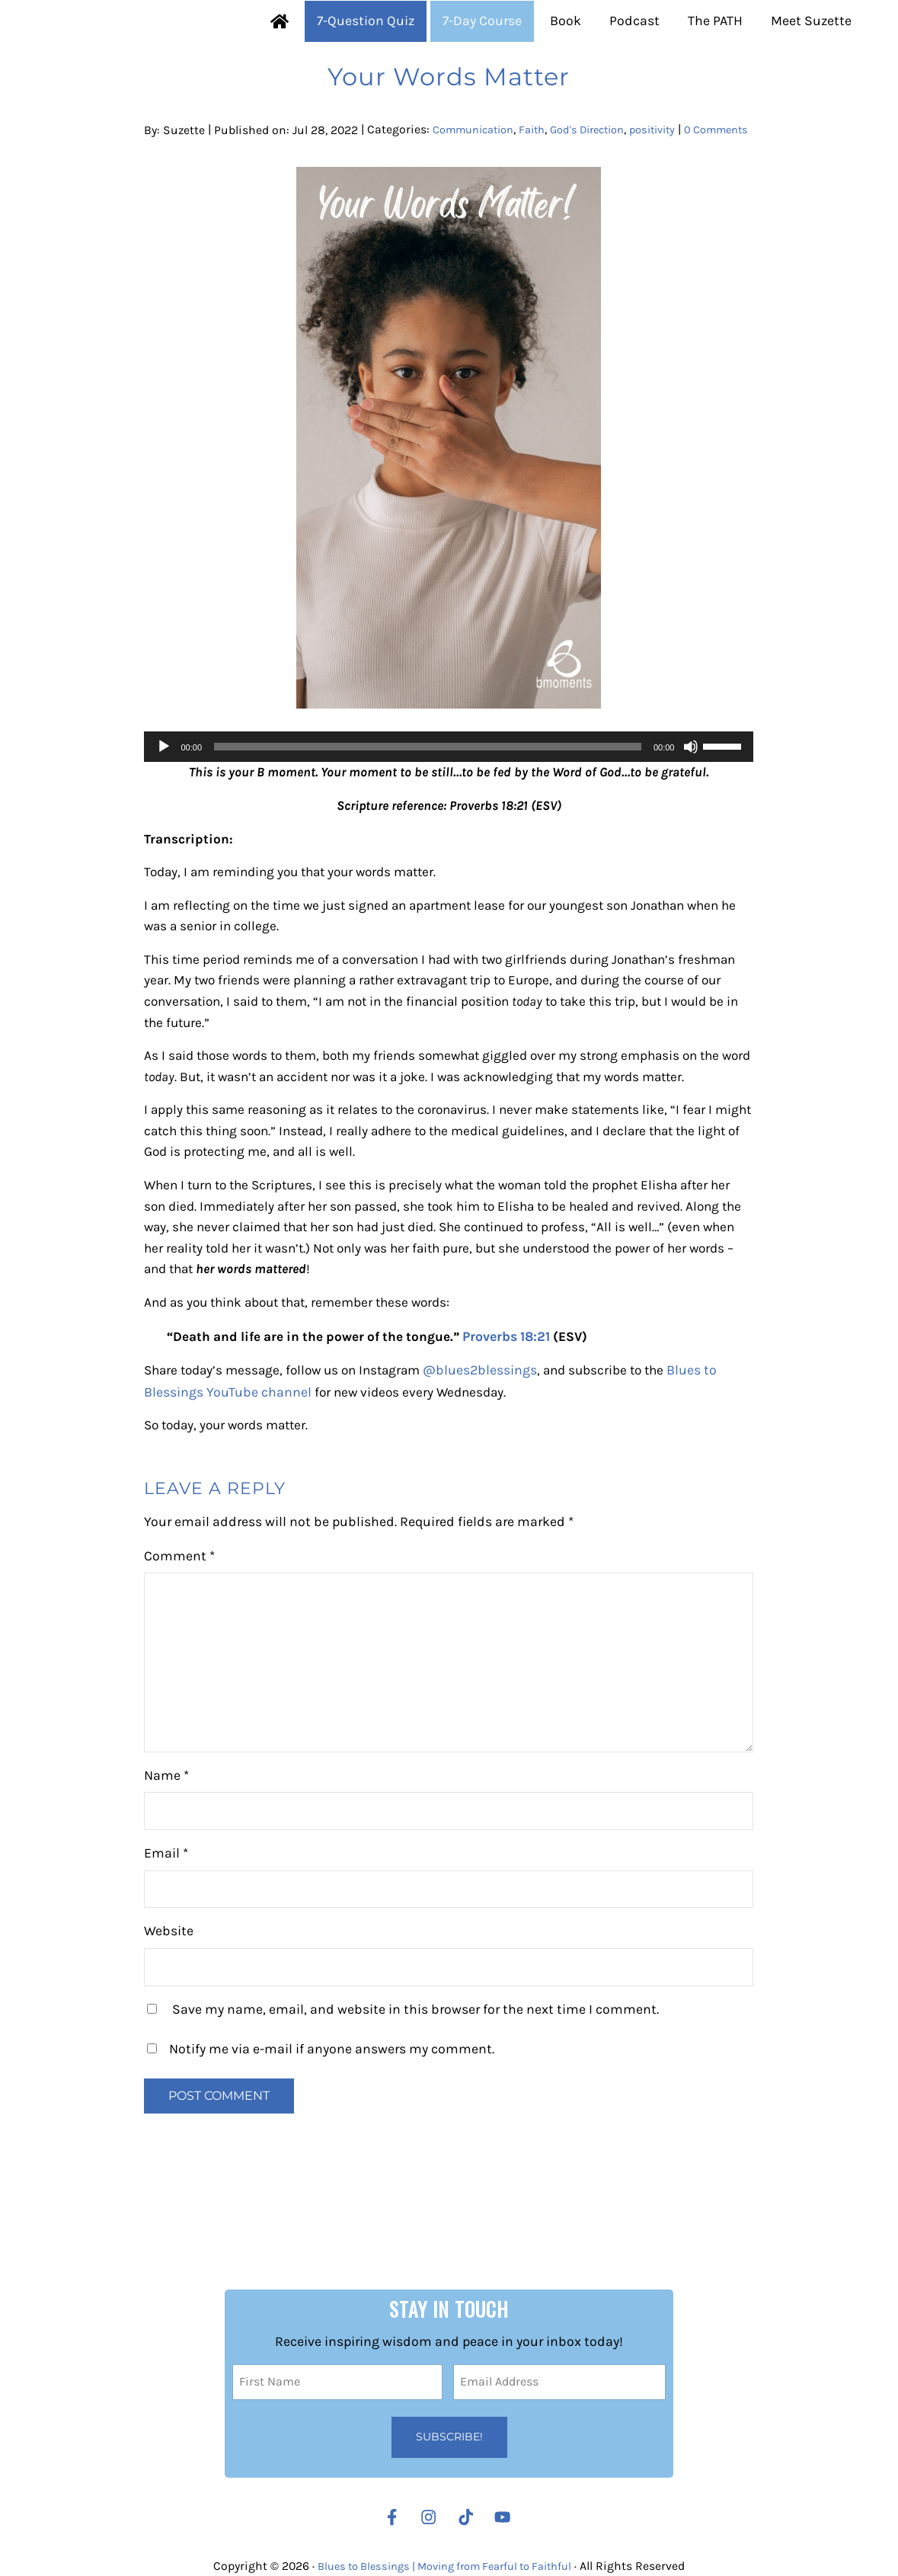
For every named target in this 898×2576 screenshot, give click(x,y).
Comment (179, 1644)
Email (166, 1942)
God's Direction (605, 184)
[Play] (163, 821)
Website (168, 2019)
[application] (448, 821)
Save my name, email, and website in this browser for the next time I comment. (415, 2097)
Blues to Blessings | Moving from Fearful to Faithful (444, 2566)
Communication (479, 184)
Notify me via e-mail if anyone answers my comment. (320, 2138)
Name (166, 1864)
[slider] (427, 821)
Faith (544, 184)
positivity (679, 184)
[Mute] (690, 821)
